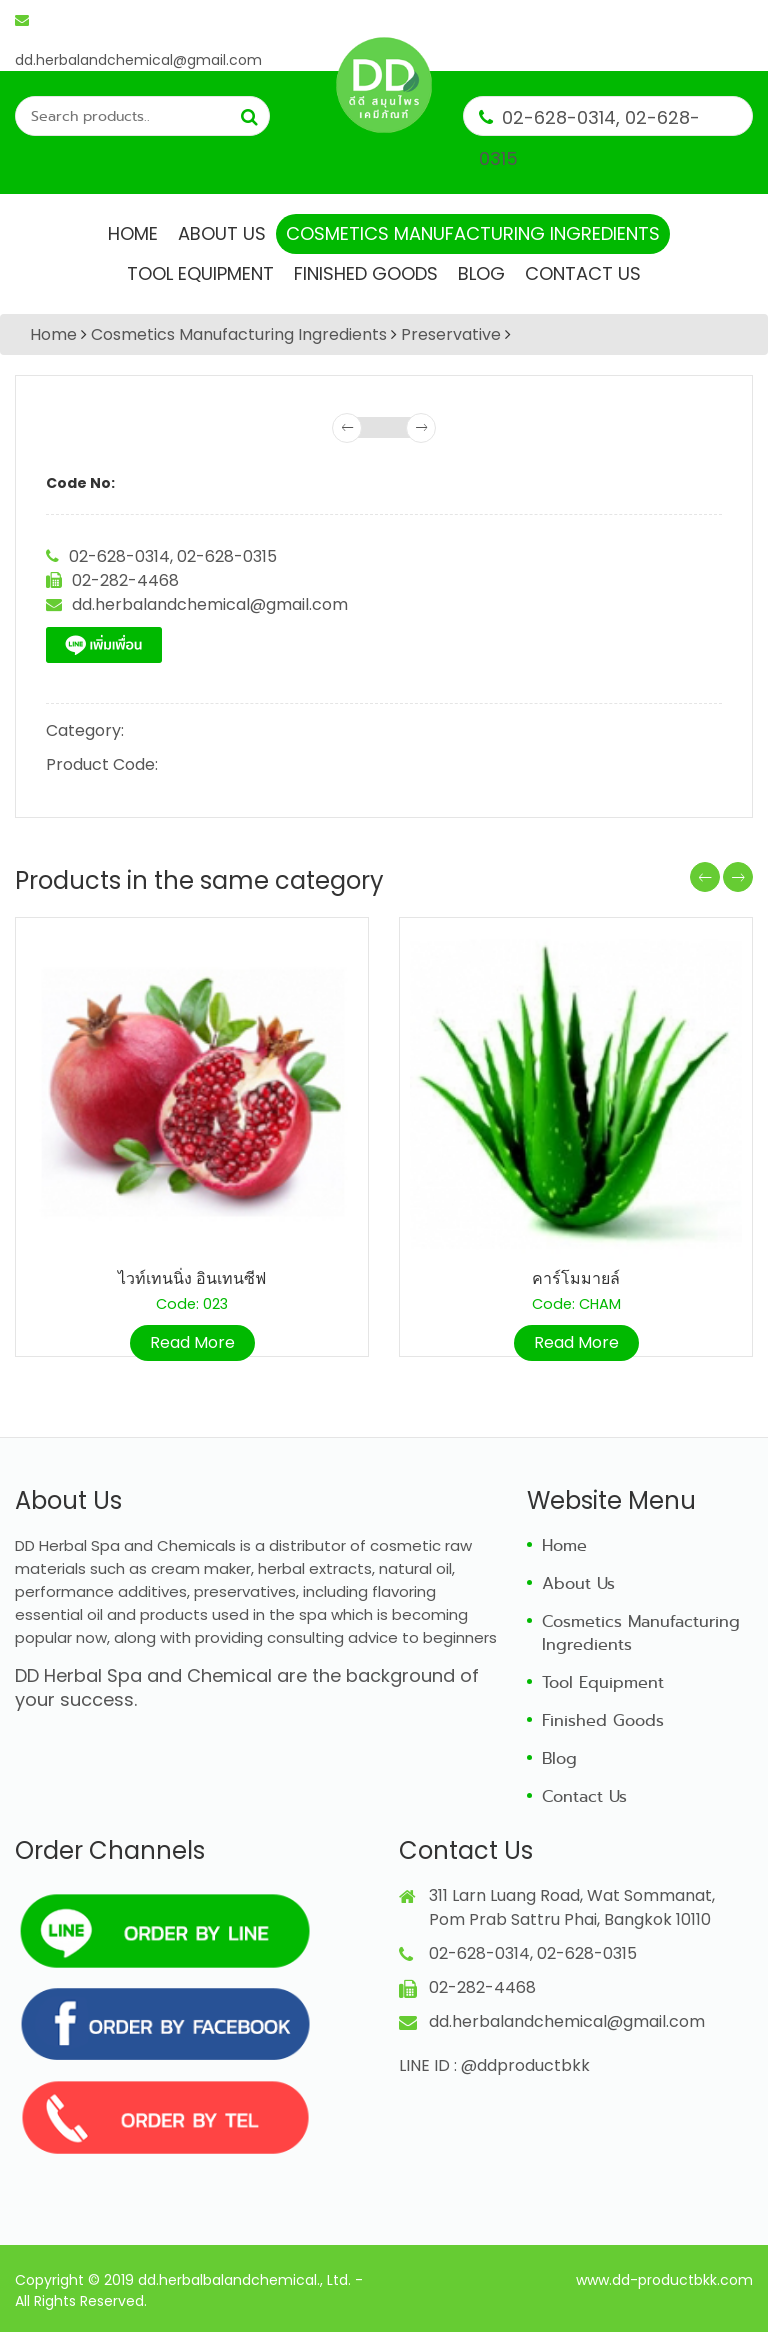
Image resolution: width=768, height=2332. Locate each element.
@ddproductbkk (525, 2065)
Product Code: (102, 764)
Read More (192, 1342)
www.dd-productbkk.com (664, 2280)
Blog (481, 273)
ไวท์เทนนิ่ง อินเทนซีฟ (192, 1278)
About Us (222, 233)
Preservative (451, 334)
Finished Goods (366, 273)
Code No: (80, 483)
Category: (85, 730)
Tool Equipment (200, 273)
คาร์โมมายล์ (576, 1278)
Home (133, 233)
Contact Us (583, 273)
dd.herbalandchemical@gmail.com (138, 25)
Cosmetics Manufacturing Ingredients (473, 233)
